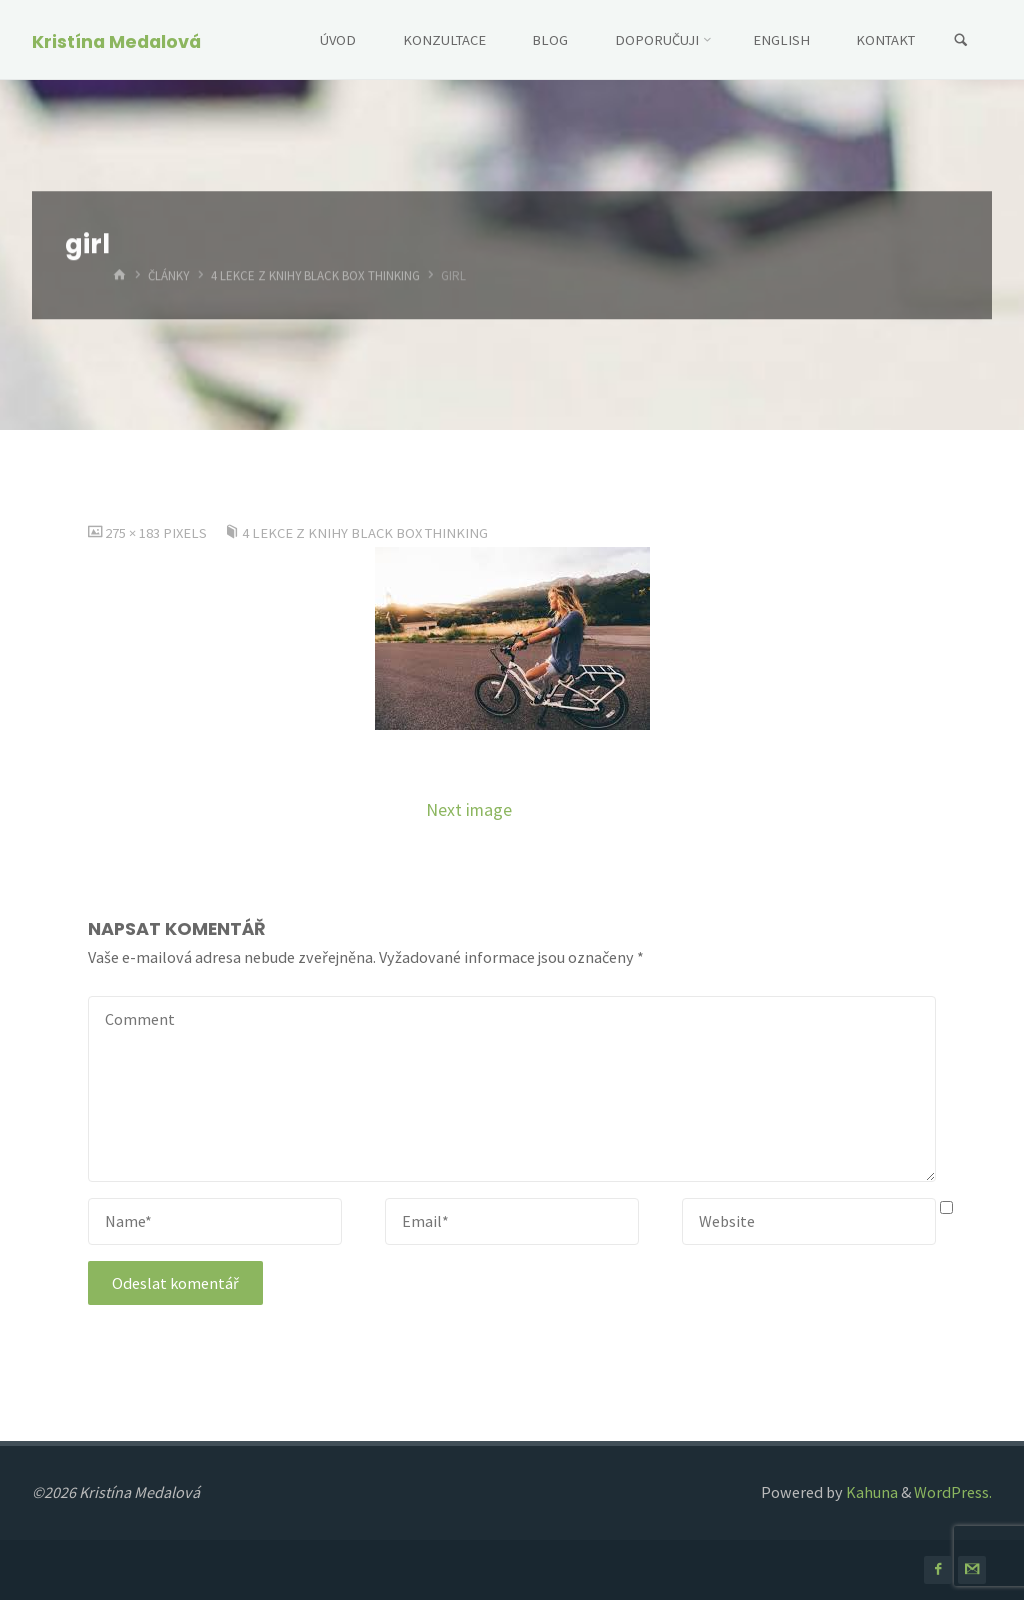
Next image (469, 810)
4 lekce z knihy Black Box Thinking (315, 276)
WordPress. (953, 1492)
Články (168, 276)
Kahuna (870, 1492)
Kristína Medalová (116, 41)
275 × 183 (134, 533)
